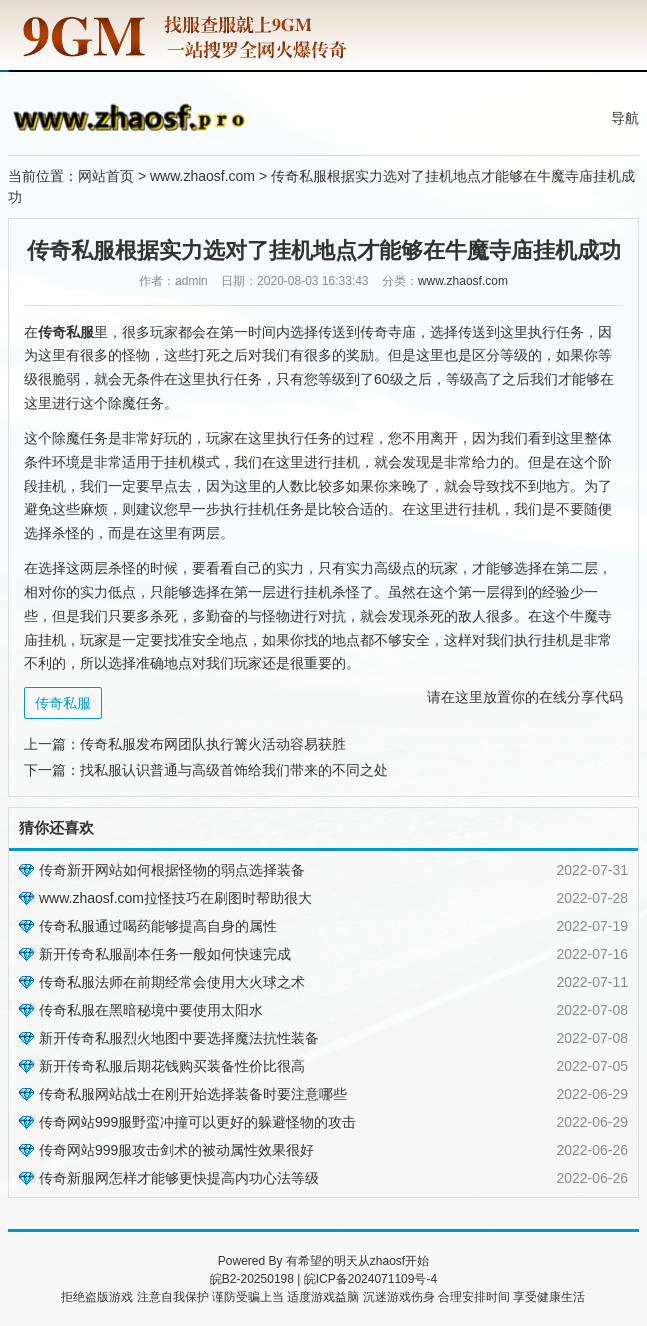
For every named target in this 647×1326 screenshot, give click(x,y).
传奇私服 (63, 703)
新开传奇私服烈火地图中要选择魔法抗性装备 (179, 1038)
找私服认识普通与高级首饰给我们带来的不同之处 (234, 770)
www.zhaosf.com (202, 176)
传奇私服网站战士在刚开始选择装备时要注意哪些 (193, 1094)
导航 (625, 118)
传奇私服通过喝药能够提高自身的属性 (158, 926)
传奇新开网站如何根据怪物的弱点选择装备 (172, 870)
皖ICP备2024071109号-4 (370, 1279)
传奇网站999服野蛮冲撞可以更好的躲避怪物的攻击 (197, 1122)
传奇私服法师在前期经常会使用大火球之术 (172, 982)
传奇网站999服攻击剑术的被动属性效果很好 (176, 1150)
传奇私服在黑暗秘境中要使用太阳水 (151, 1010)
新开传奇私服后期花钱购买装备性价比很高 (172, 1066)
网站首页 (106, 176)
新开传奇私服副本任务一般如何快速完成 (165, 954)
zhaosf (387, 1261)
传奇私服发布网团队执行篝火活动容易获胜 (213, 744)
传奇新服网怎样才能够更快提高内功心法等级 (179, 1178)
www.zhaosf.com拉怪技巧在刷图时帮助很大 (175, 898)
